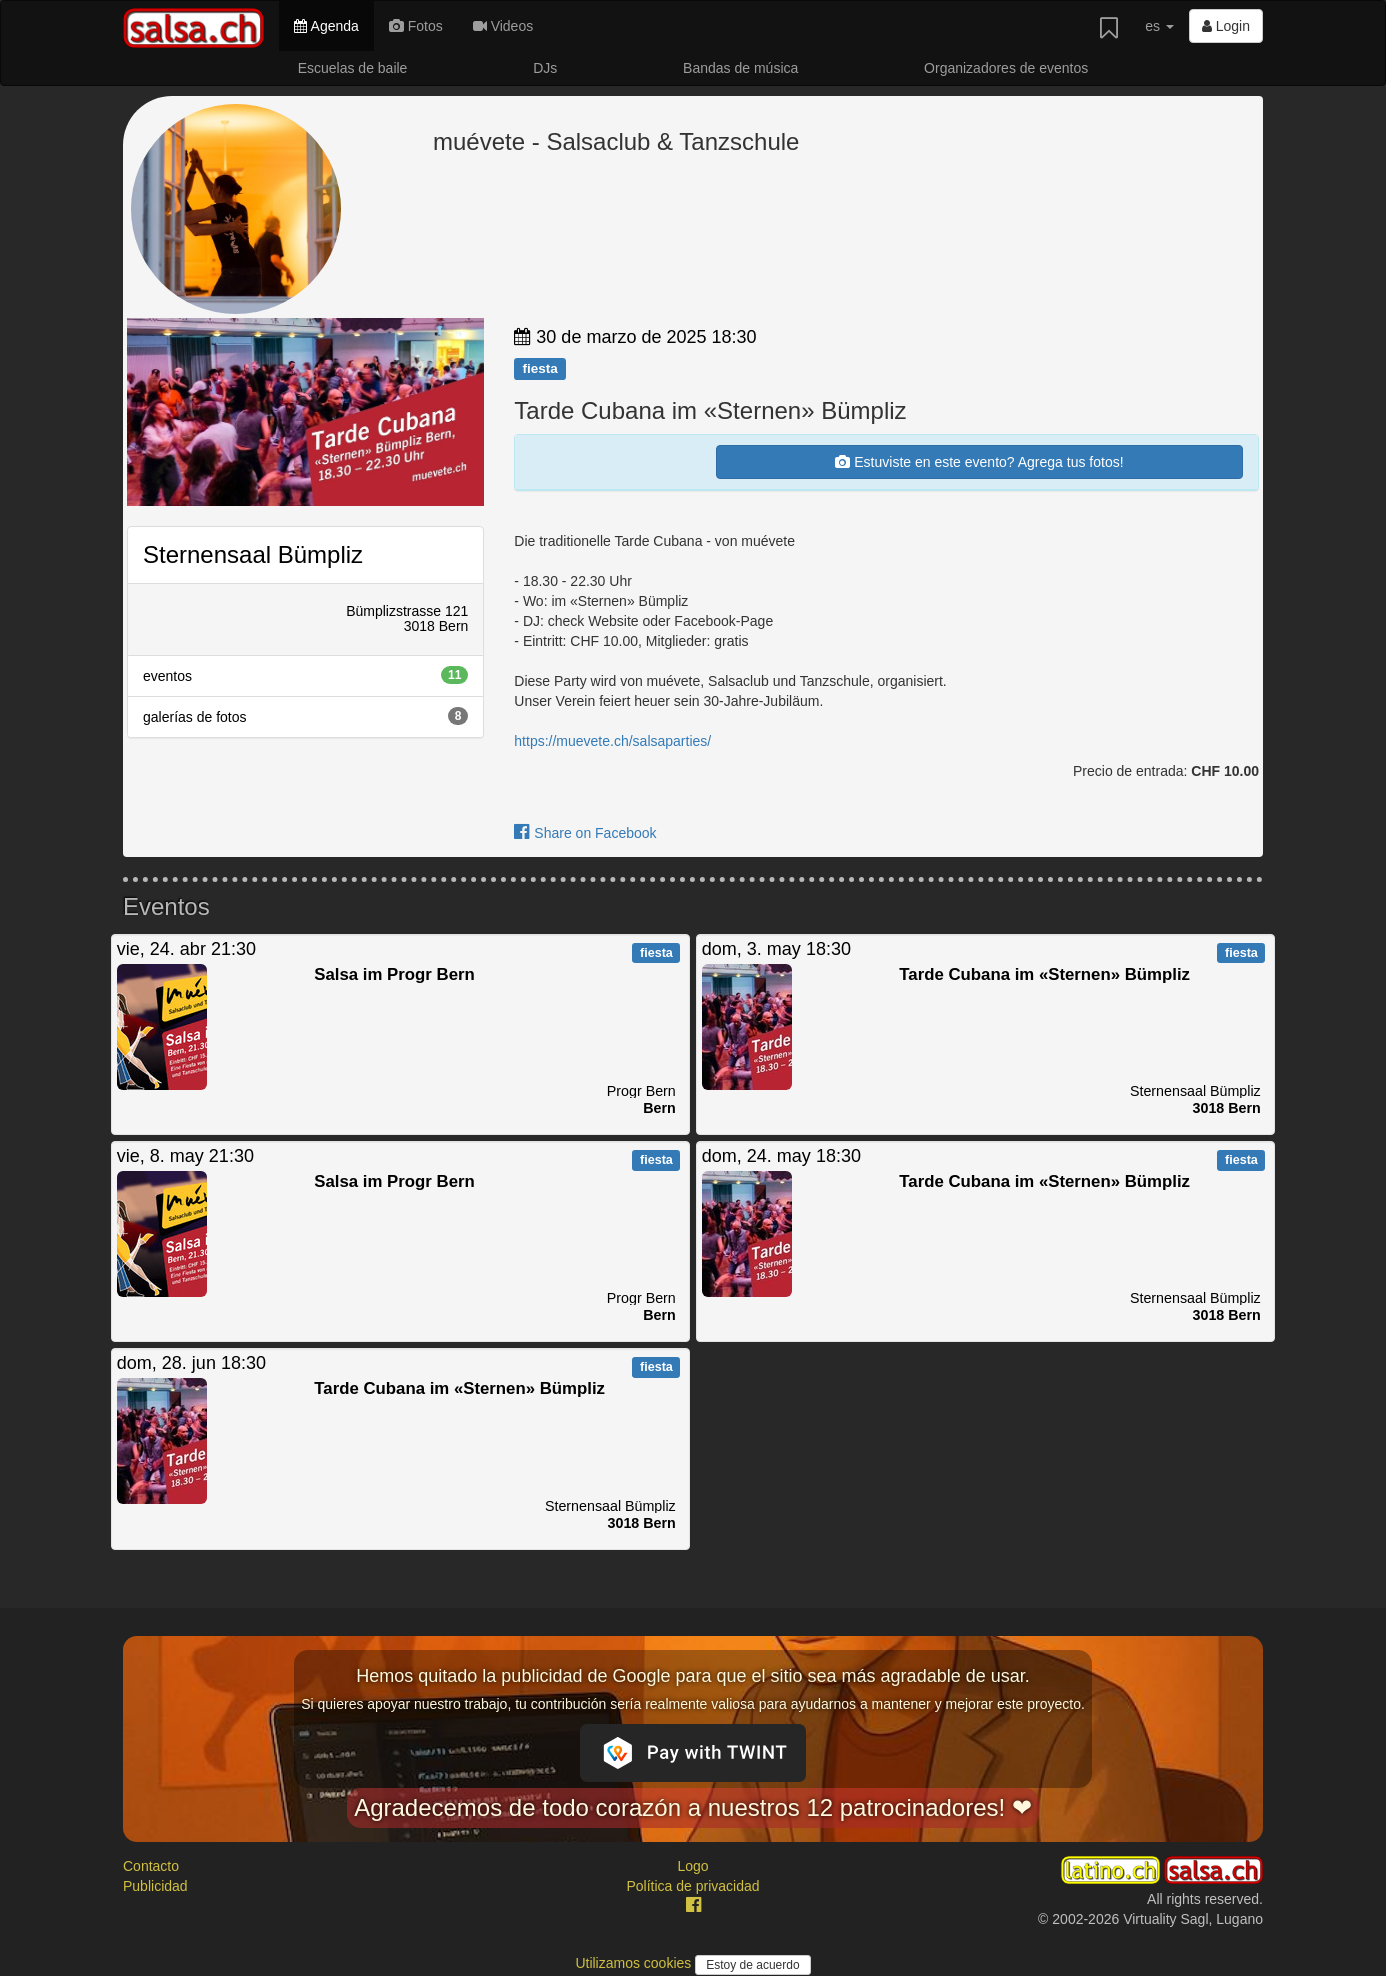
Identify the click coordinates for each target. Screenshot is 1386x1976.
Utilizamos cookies (635, 1963)
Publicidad (155, 1886)
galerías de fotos (305, 716)
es (1159, 26)
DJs (545, 68)
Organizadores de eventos (1006, 68)
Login (1226, 26)
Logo (692, 1866)
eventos (305, 675)
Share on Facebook (585, 833)
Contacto (151, 1866)
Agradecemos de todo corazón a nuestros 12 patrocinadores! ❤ (693, 1807)
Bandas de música (740, 68)
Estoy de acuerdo (752, 1965)
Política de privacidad (692, 1886)
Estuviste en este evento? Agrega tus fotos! (979, 462)
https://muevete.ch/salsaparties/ (612, 741)
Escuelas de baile (353, 68)
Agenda (326, 26)
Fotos (416, 26)
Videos (503, 26)
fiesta (539, 368)
